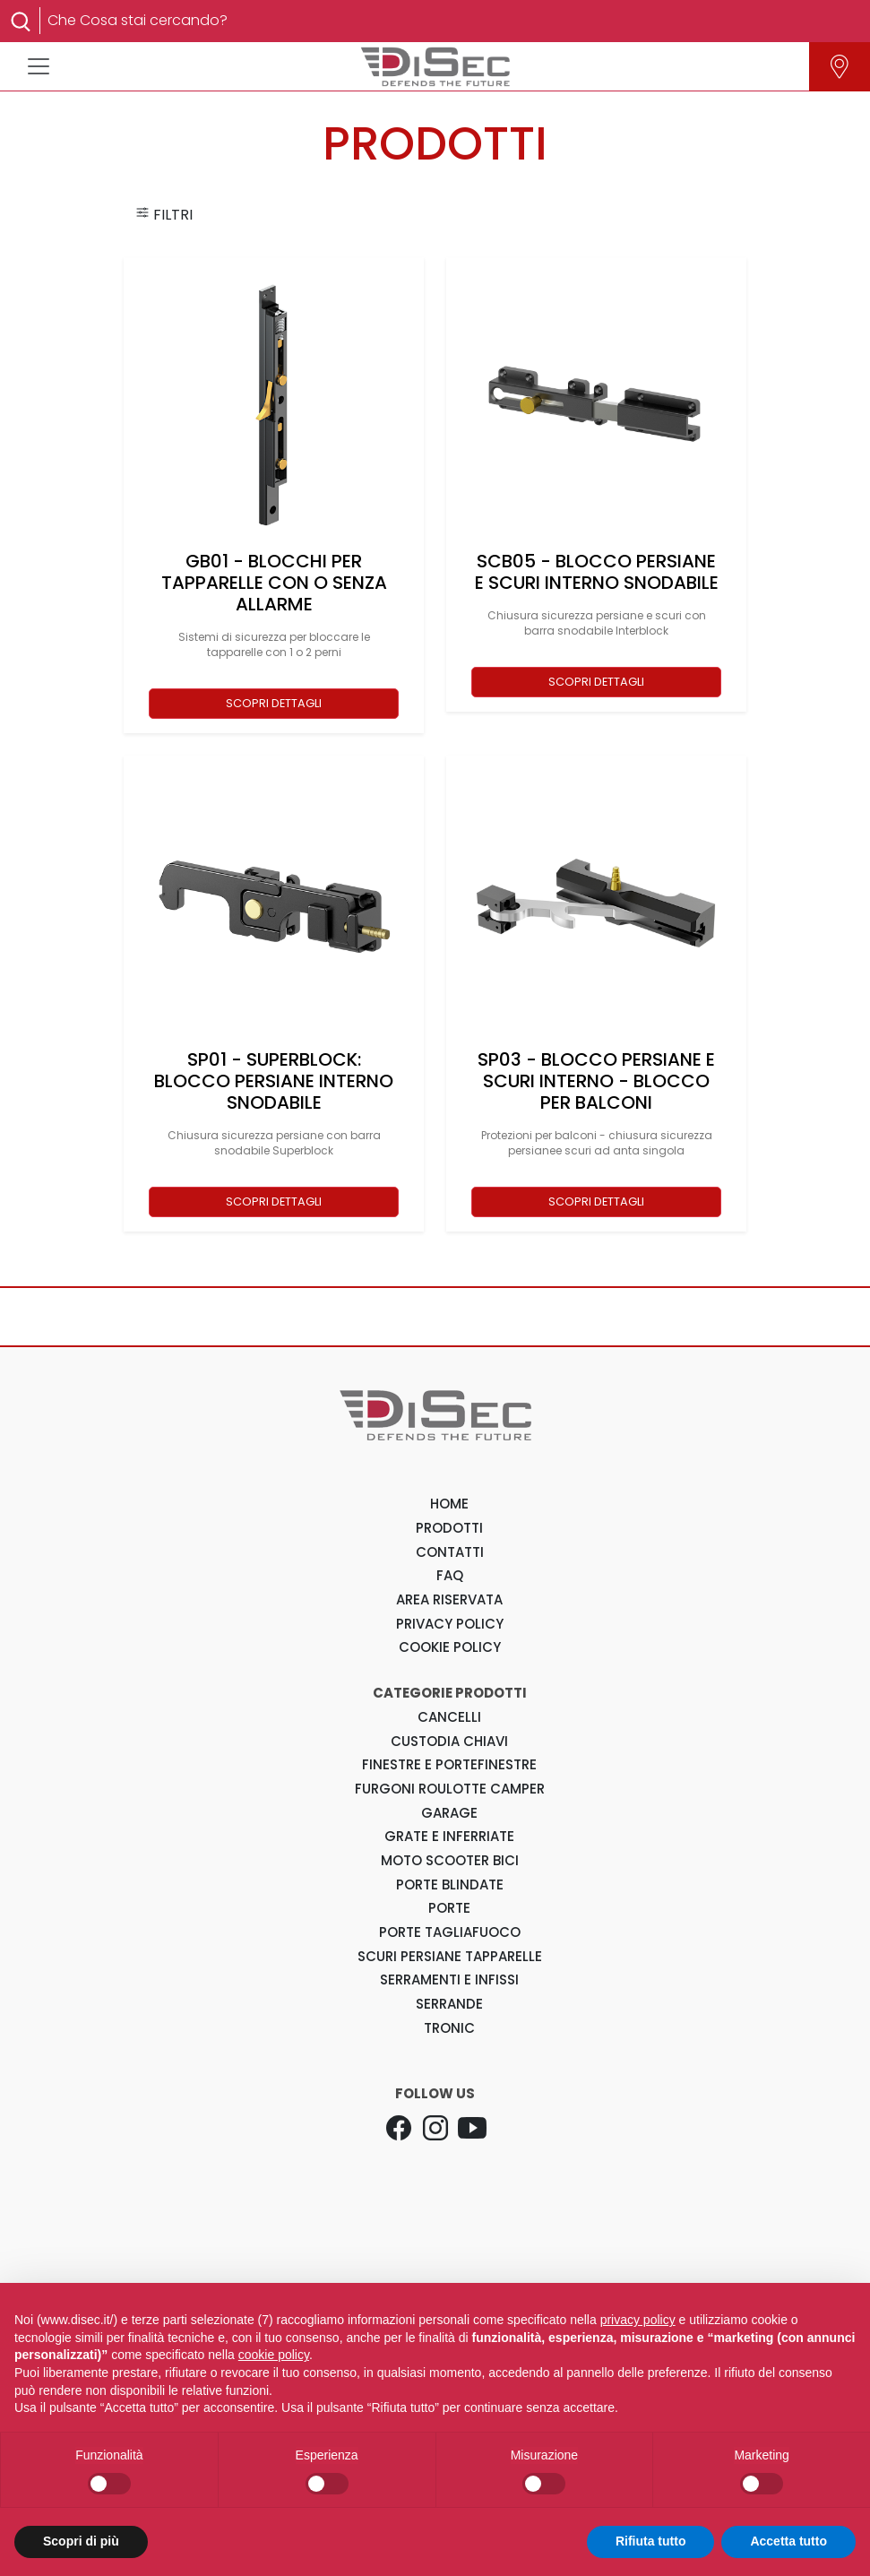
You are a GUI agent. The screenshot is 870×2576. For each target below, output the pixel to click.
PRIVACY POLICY (450, 1623)
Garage (449, 1812)
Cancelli (449, 1716)
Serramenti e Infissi (449, 1979)
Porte (449, 1907)
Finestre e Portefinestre (449, 1764)
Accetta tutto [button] (788, 2541)
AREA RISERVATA (449, 1599)
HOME (449, 1503)
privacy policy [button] (638, 2319)
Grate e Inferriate (449, 1836)
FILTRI (164, 214)
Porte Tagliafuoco (450, 1932)
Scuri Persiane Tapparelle (449, 1956)
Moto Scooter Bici (450, 1860)
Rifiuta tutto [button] (651, 2541)
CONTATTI (450, 1552)
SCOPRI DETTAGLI (274, 703)
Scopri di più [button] (81, 2541)
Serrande (449, 2003)
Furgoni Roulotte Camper (450, 1788)
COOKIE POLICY (450, 1647)
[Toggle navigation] (38, 66)
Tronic (449, 2027)
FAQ (449, 1575)
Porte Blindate (450, 1884)
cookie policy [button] (273, 2354)
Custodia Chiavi (449, 1741)
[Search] (445, 20)
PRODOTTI (449, 1527)
